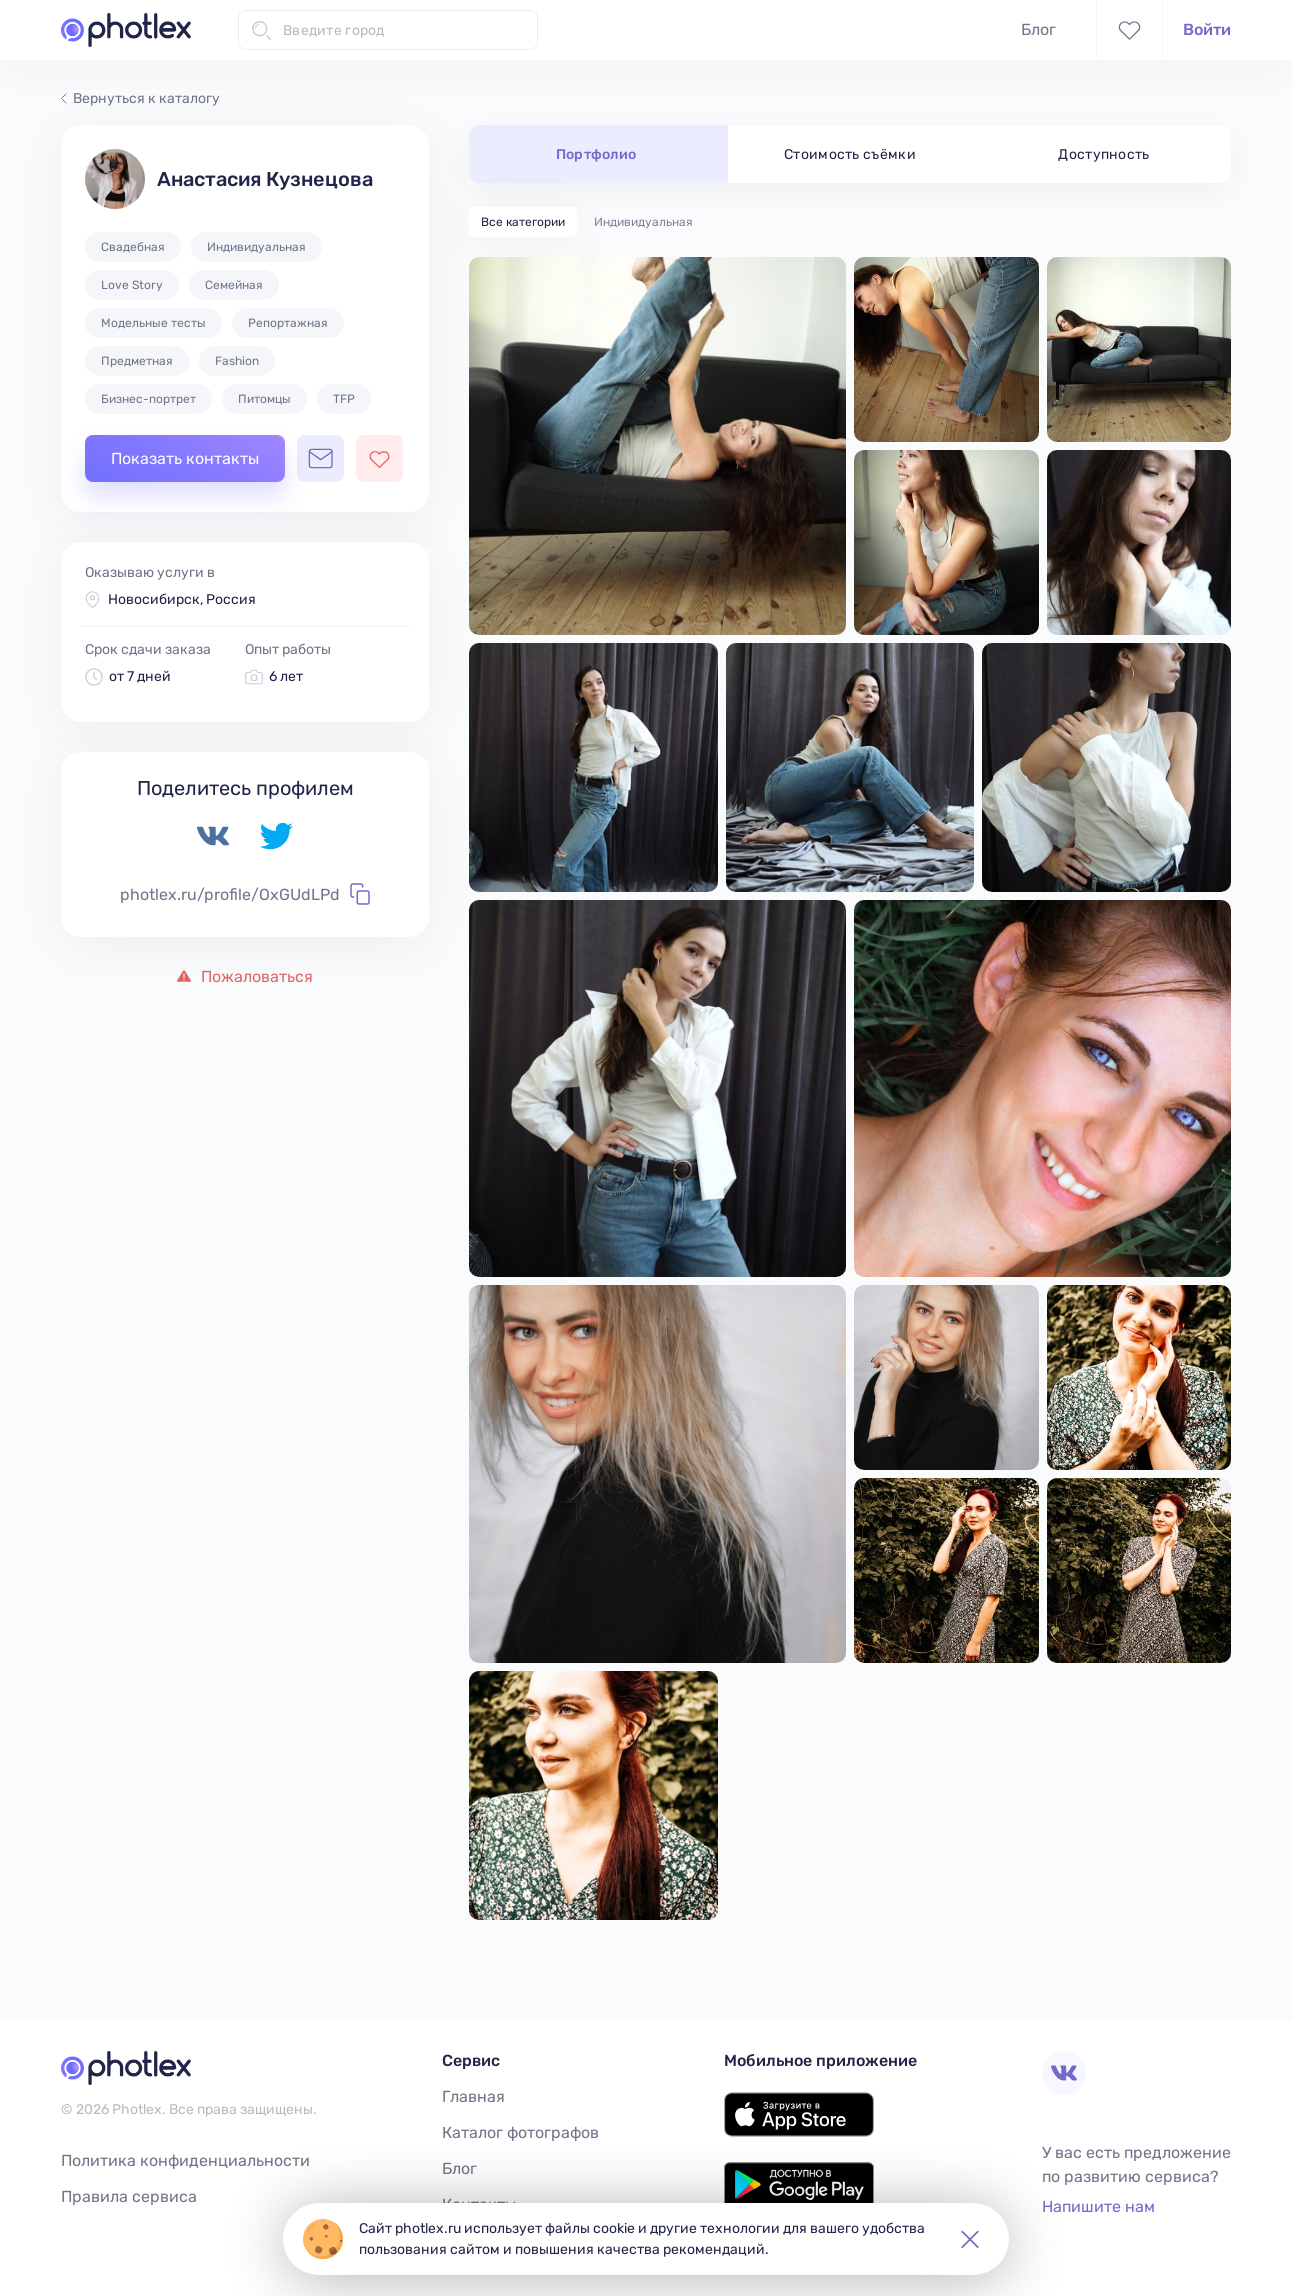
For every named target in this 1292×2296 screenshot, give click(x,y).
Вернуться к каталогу (140, 98)
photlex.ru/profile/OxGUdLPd (245, 894)
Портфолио (596, 154)
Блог (1038, 29)
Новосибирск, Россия (182, 599)
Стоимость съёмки (850, 154)
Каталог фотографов (520, 2132)
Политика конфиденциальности (185, 2160)
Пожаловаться (245, 976)
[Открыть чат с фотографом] (320, 458)
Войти (1207, 29)
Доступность (1104, 154)
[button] (970, 2239)
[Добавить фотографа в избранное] (379, 458)
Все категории (523, 222)
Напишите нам (1098, 2206)
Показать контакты (185, 458)
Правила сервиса (129, 2196)
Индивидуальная (643, 222)
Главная (473, 2096)
